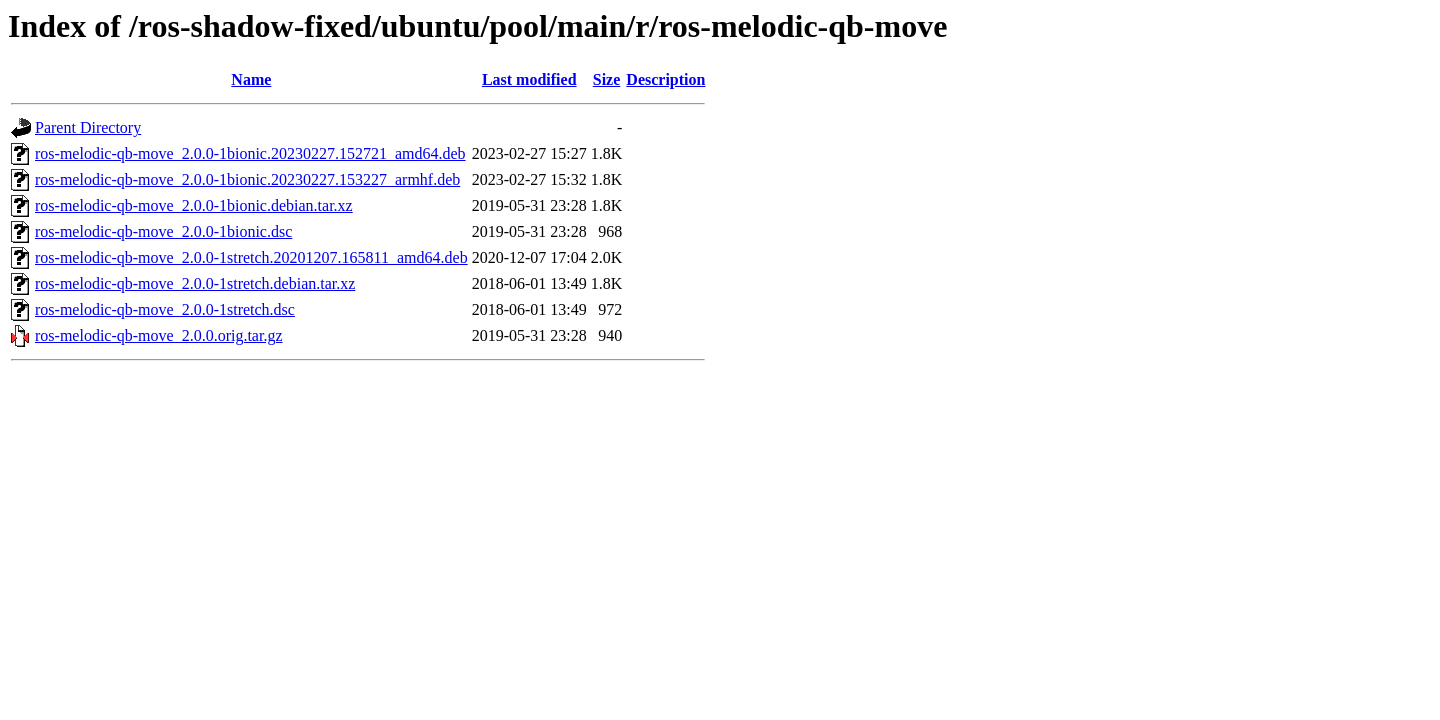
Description (665, 79)
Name (251, 79)
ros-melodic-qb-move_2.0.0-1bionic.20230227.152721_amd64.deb (250, 153)
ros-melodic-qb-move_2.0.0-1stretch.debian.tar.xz (195, 283)
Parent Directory (88, 127)
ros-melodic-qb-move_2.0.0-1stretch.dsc (165, 309)
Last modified (529, 79)
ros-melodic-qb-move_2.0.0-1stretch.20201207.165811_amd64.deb (251, 257)
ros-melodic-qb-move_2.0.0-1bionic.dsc (163, 231)
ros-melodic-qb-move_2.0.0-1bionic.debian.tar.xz (194, 205)
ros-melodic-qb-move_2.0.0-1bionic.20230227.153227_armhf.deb (247, 179)
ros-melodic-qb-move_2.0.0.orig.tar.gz (159, 335)
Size (607, 79)
